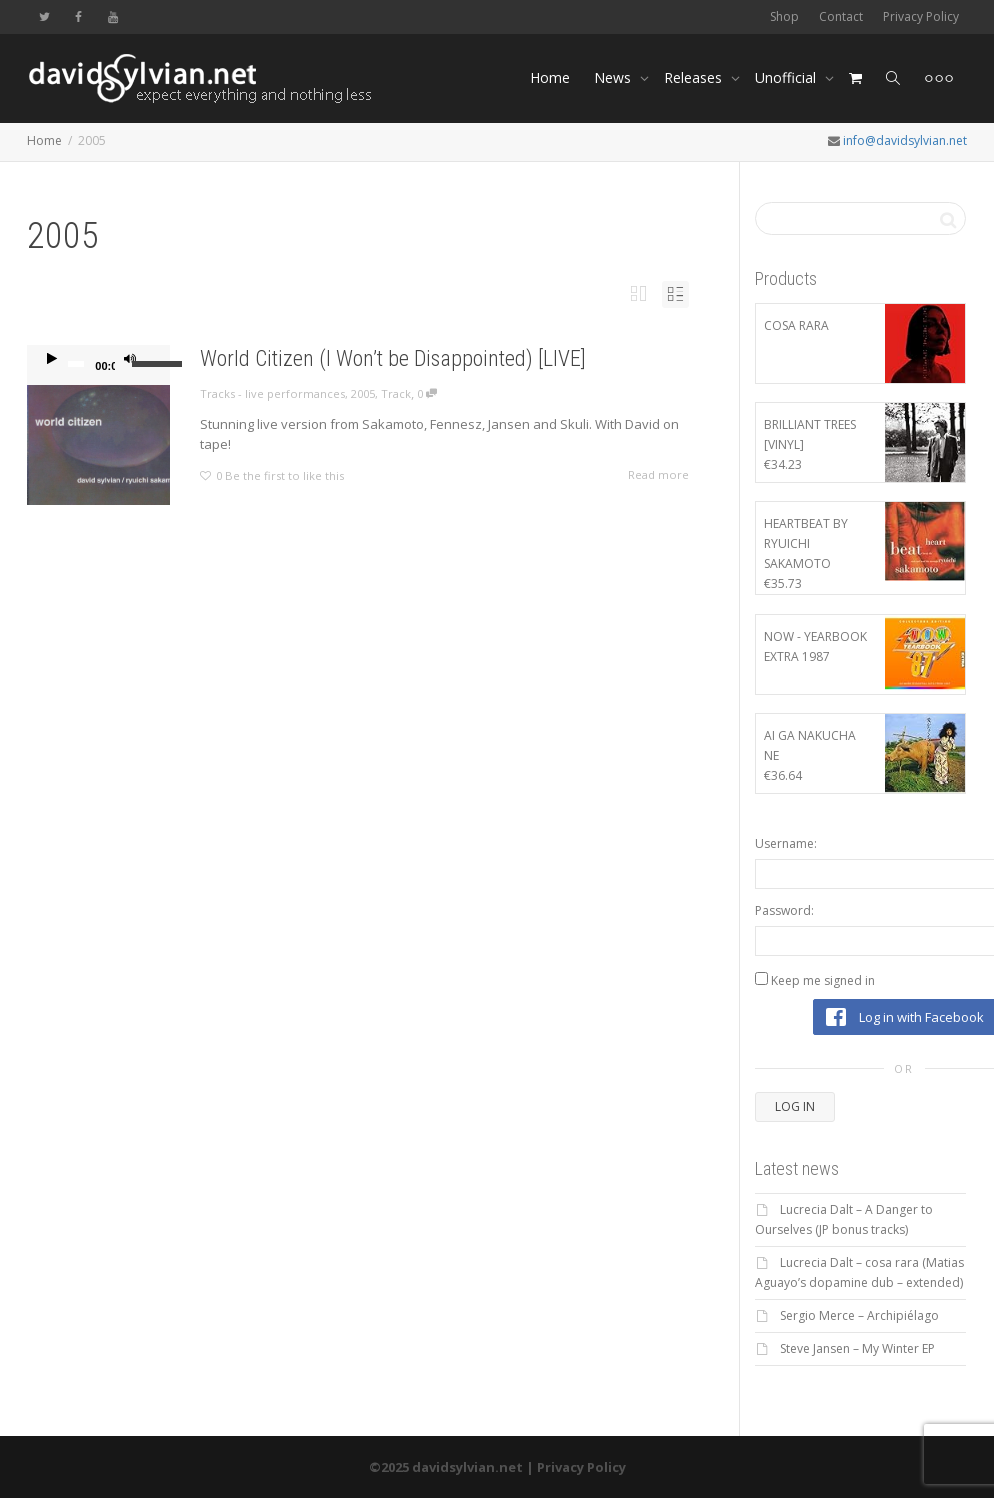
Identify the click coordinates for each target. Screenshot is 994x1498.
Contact (841, 16)
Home (550, 77)
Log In (795, 1106)
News (614, 77)
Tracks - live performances (272, 393)
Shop (784, 16)
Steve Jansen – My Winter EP (857, 1348)
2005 (363, 393)
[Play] (52, 361)
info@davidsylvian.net (905, 140)
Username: (786, 843)
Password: (784, 910)
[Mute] (130, 361)
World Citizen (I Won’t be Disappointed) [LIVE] (393, 358)
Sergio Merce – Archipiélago (859, 1315)
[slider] (76, 364)
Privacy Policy (921, 16)
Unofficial (787, 77)
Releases (695, 77)
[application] (98, 365)
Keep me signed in (823, 980)
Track (396, 393)
